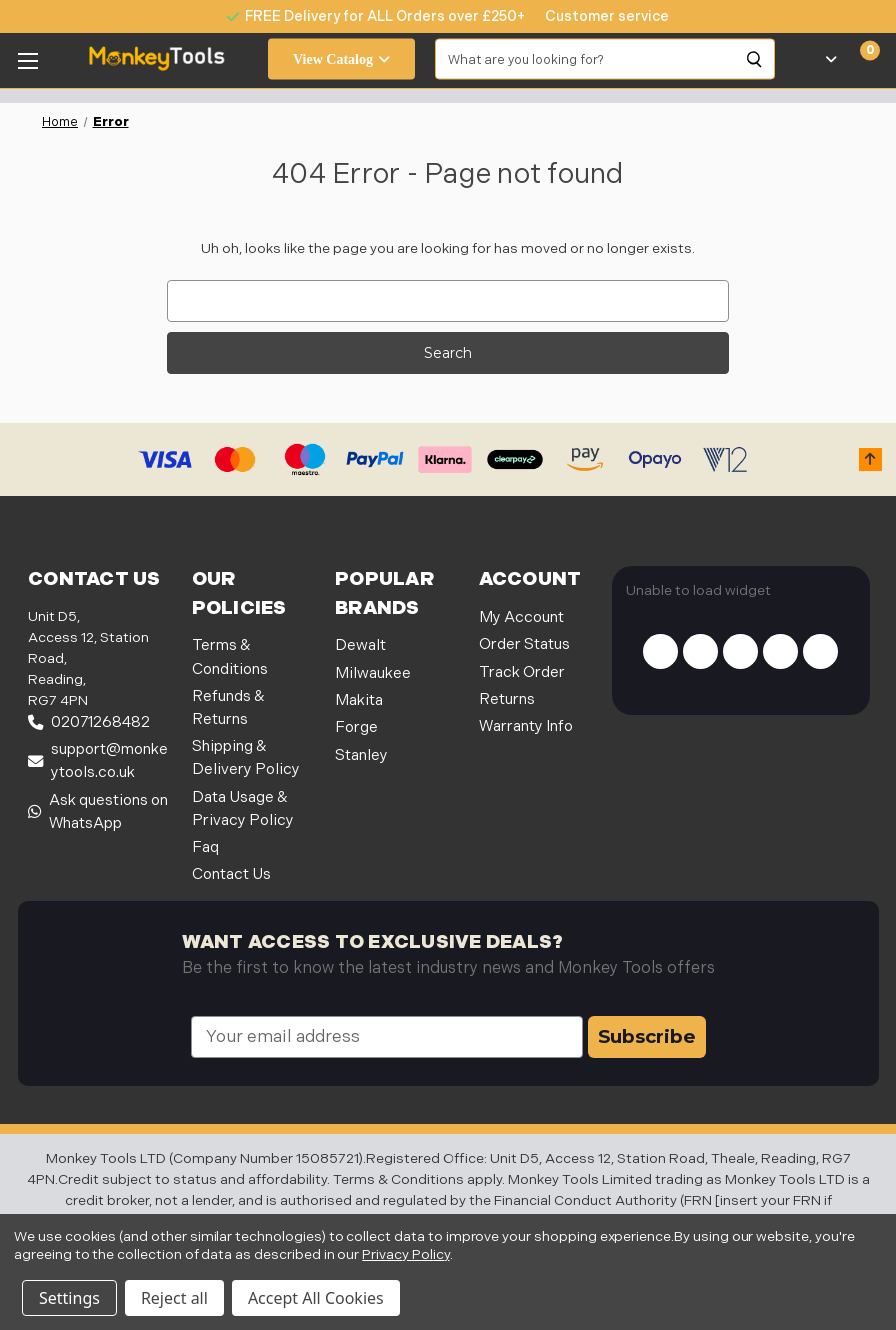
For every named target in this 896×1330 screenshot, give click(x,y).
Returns (507, 699)
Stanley (361, 755)
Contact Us (231, 874)
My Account (521, 617)
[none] (597, 16)
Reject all (174, 1298)
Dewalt (360, 645)
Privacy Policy (405, 1254)
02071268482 (89, 722)
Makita (359, 700)
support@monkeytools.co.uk (98, 761)
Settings (69, 1298)
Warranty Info (526, 726)
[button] (870, 459)
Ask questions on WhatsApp (98, 812)
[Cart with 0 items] (858, 59)
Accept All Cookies (316, 1298)
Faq (205, 847)
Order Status (524, 644)
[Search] (755, 59)
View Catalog (341, 59)
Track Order (522, 672)
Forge (356, 727)
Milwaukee (373, 673)
